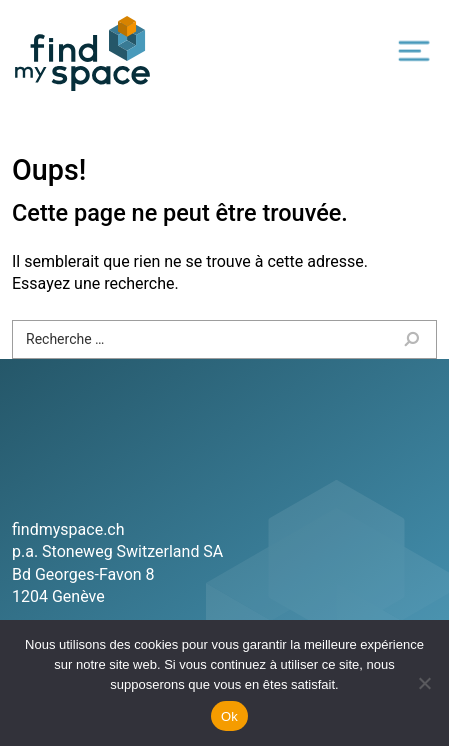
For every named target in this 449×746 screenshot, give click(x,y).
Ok (229, 716)
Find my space (82, 53)
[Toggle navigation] (414, 51)
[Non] (424, 683)
